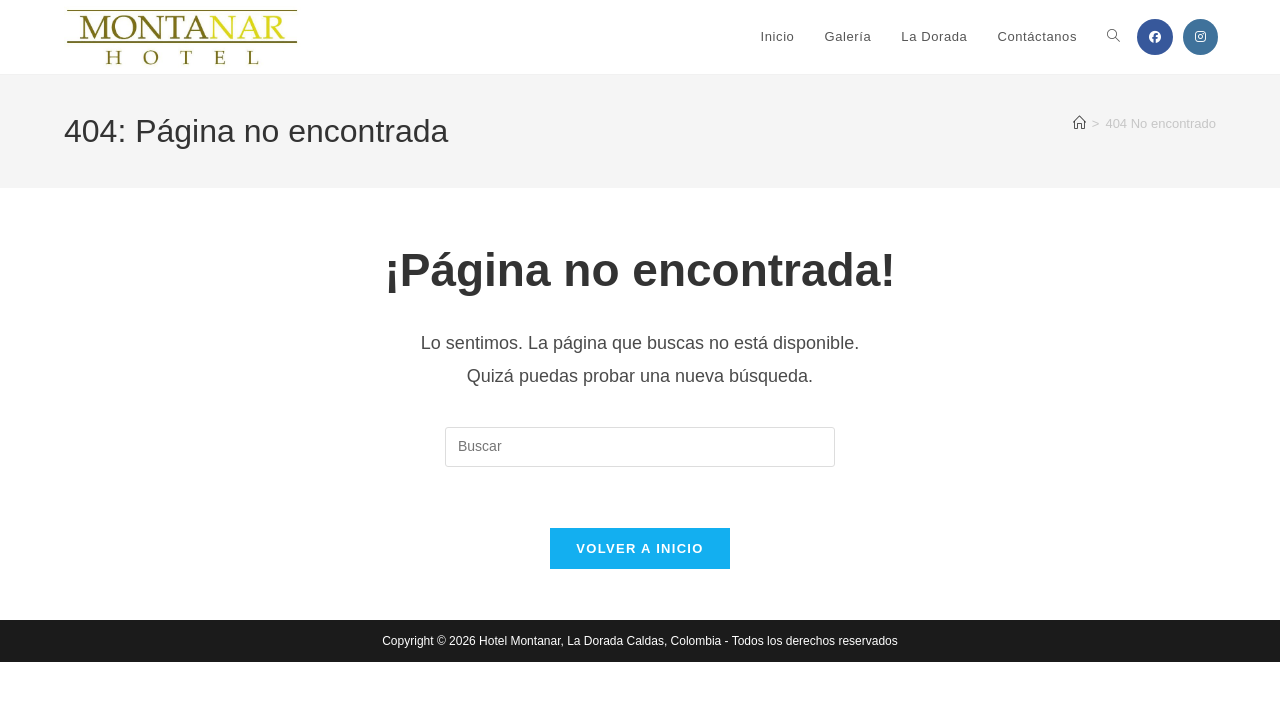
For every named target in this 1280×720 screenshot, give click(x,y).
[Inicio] (1079, 123)
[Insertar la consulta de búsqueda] (640, 447)
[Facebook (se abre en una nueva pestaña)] (1155, 37)
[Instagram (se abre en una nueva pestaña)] (1200, 37)
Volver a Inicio (639, 548)
